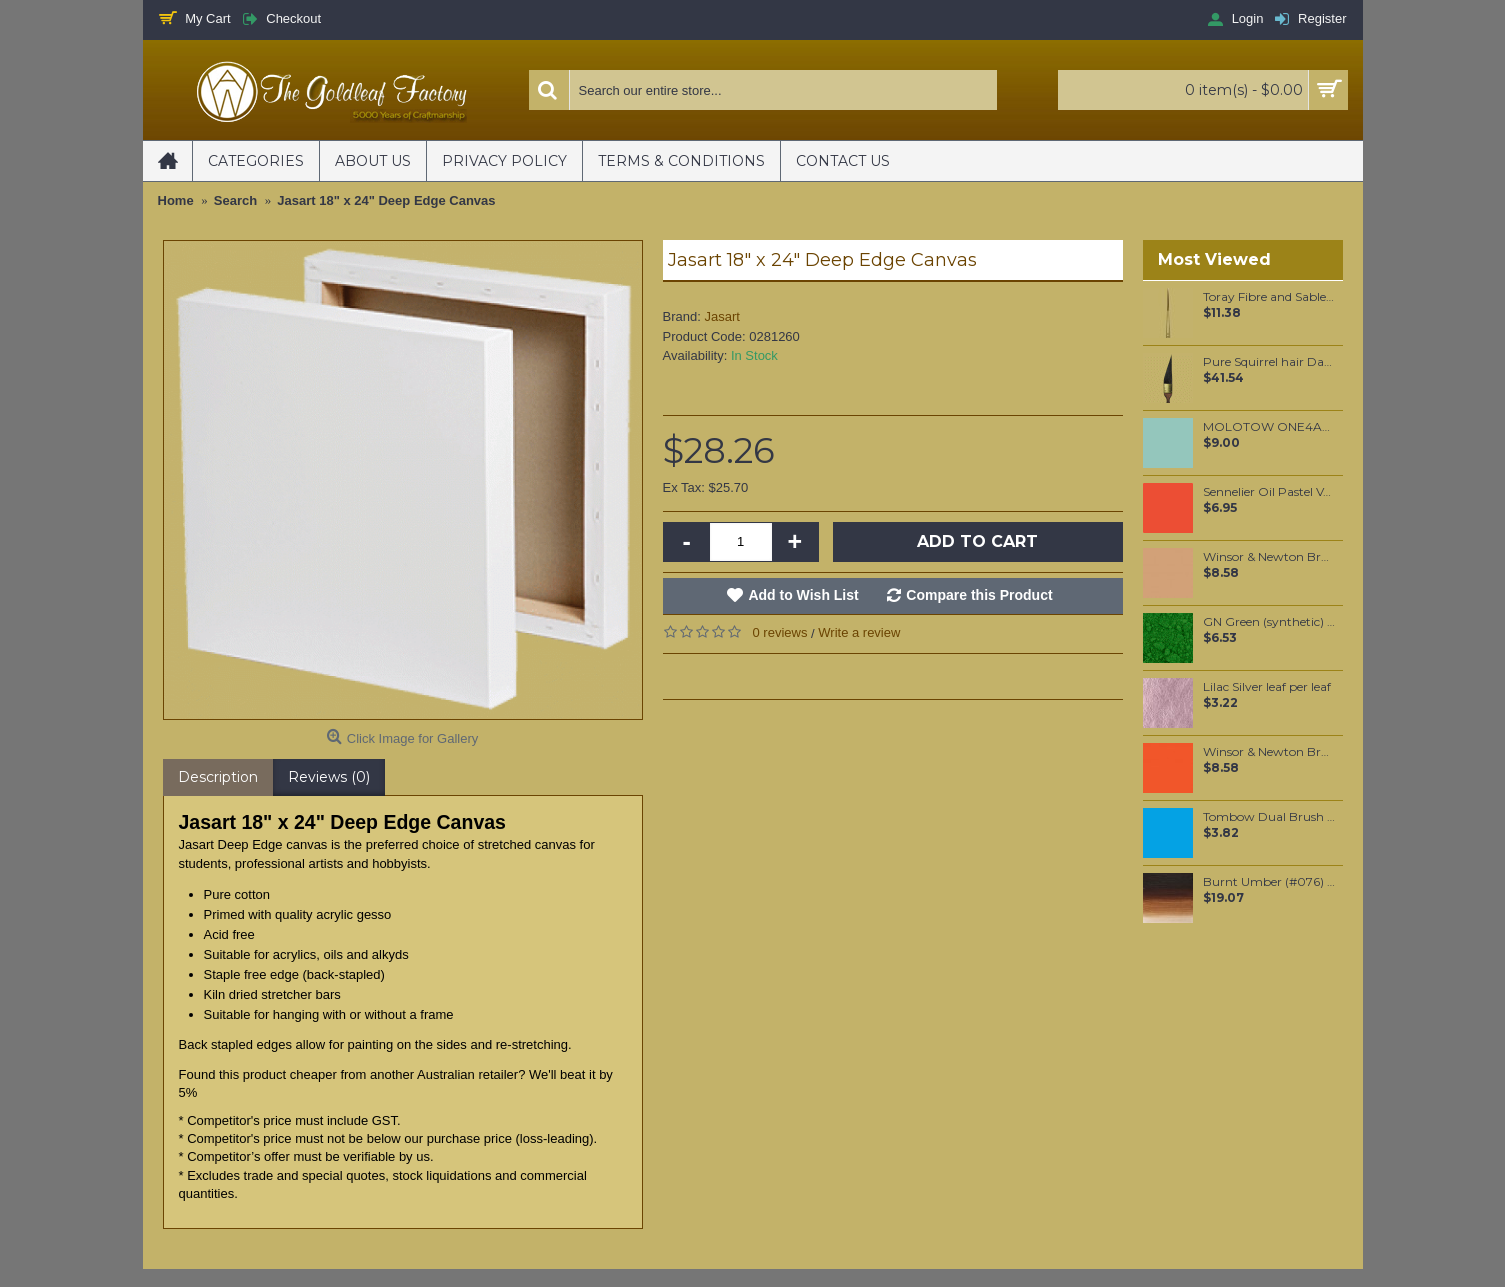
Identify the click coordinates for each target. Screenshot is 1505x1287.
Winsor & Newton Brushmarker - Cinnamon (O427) (1269, 557)
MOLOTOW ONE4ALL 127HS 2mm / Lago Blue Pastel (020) (1269, 427)
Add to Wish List (803, 595)
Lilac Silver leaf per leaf (1267, 687)
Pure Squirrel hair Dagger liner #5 (1269, 362)
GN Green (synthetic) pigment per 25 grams (1269, 622)
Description (218, 777)
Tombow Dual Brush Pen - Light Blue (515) (1269, 817)
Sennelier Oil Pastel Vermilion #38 (1269, 492)
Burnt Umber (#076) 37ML (1269, 882)
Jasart (721, 316)
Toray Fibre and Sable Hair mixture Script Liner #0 (1269, 297)
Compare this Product (979, 595)
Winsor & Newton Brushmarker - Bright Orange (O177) (1269, 752)
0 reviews (780, 632)
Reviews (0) (329, 777)
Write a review (859, 632)
